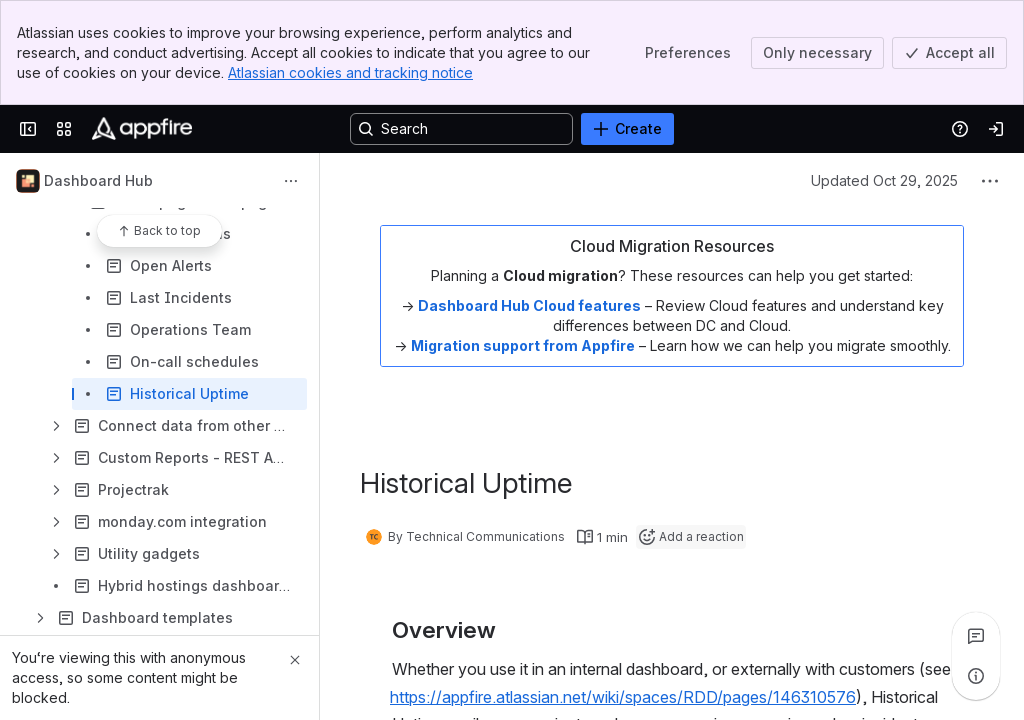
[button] (640, 697)
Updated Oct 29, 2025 (884, 180)
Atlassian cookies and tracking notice (350, 72)
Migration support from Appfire (523, 345)
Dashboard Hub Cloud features (529, 305)
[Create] (627, 129)
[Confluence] (142, 129)
